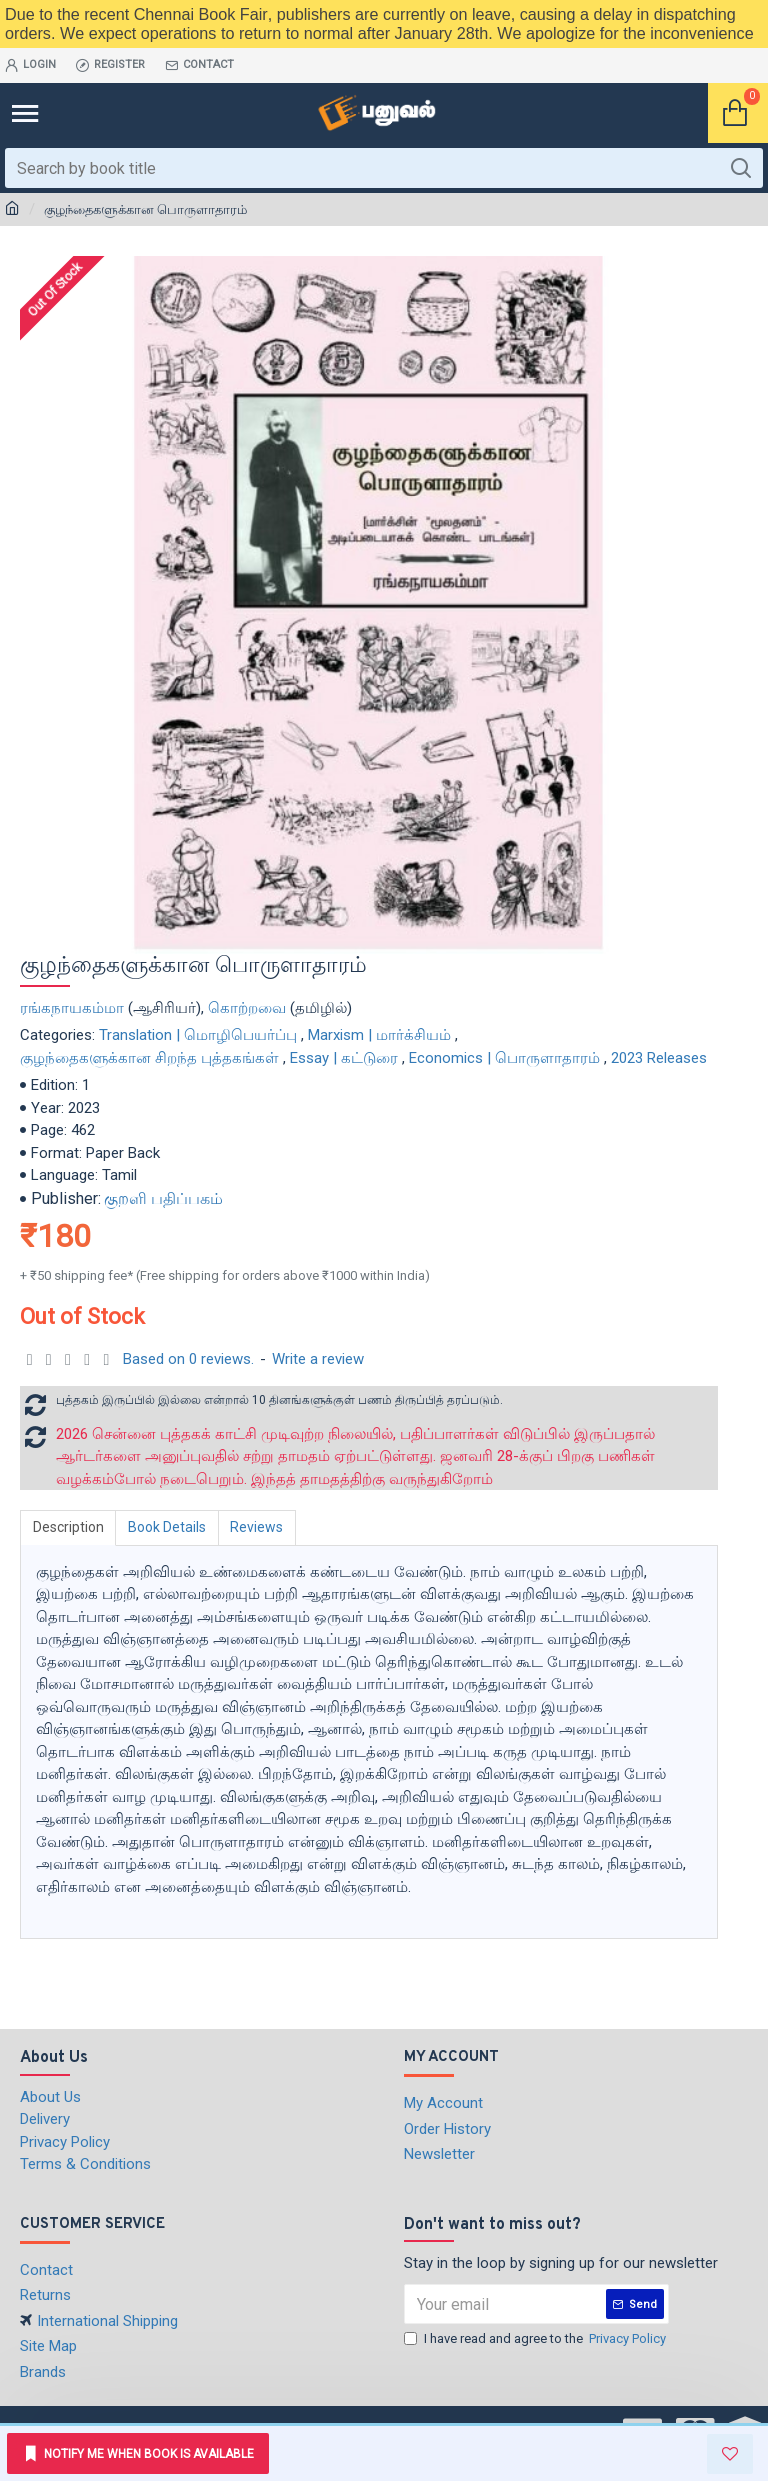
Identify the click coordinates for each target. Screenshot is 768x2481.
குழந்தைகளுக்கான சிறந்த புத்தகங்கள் (149, 1058)
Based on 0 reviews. (188, 1359)
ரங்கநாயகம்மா (72, 1008)
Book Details (168, 1527)
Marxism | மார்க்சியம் (379, 1035)
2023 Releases (659, 1058)
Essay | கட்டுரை (344, 1058)
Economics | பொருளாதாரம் (504, 1058)
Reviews (258, 1527)
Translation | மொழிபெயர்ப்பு (198, 1035)
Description (68, 1527)
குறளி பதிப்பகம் (163, 1198)
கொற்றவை (247, 1008)
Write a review (318, 1359)
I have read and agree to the (536, 2339)
